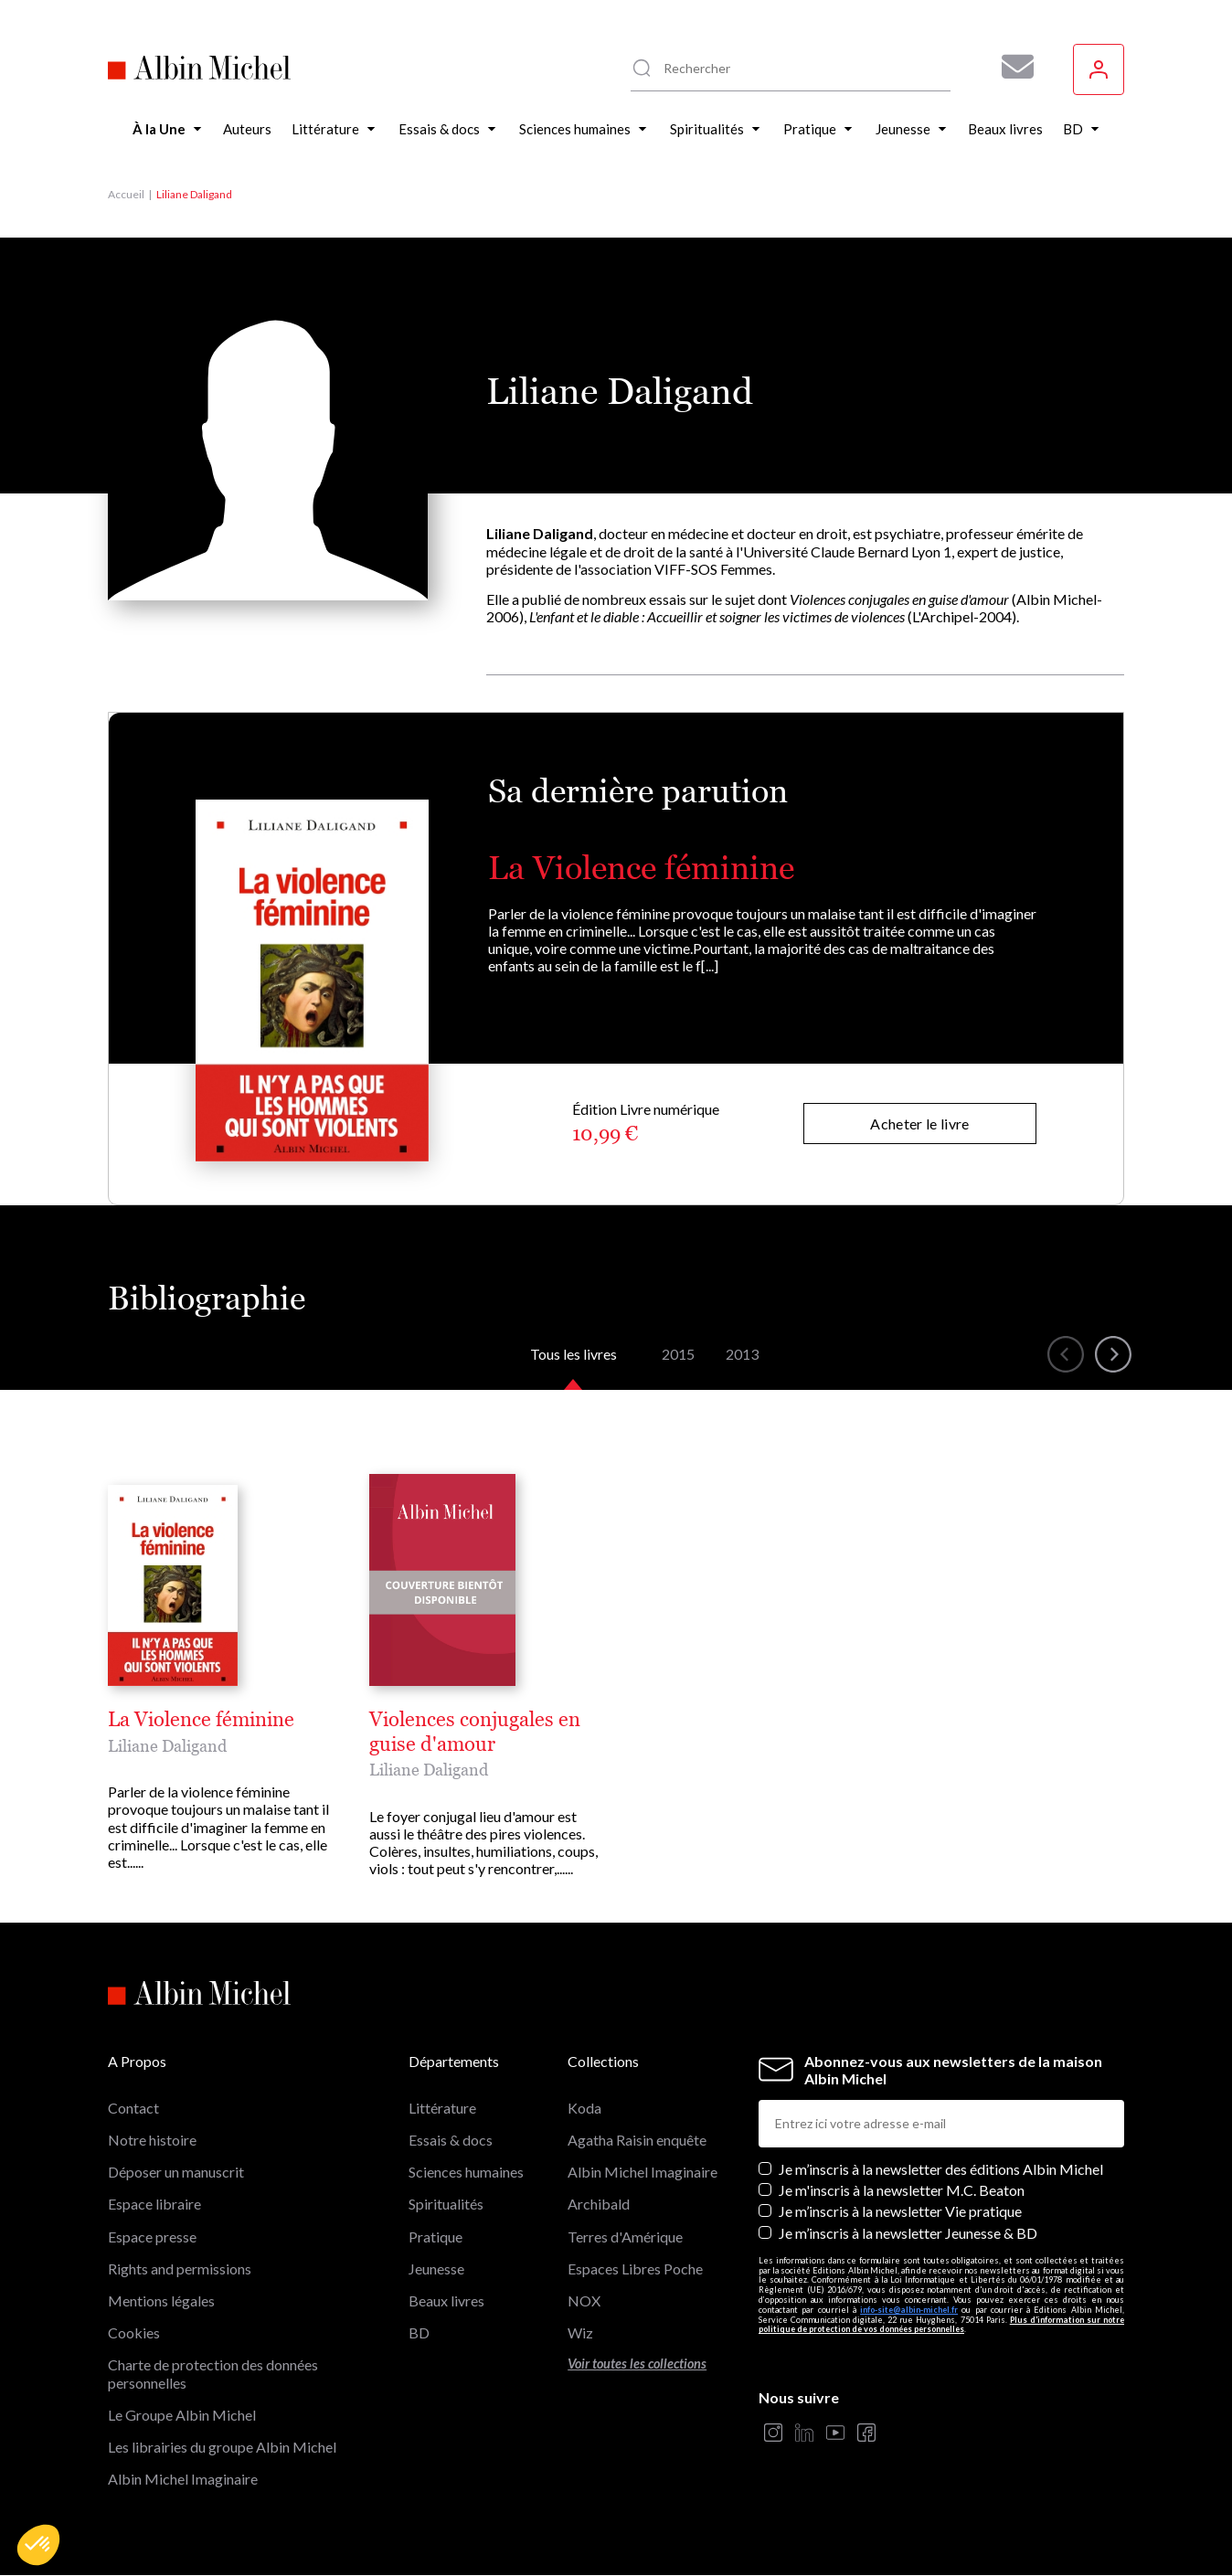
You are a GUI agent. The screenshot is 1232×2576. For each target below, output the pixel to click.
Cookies (134, 2332)
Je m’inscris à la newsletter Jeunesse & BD (908, 2233)
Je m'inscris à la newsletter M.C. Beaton (902, 2190)
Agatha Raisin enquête (637, 2139)
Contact (133, 2107)
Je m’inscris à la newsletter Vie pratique (900, 2211)
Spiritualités (446, 2203)
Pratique (435, 2236)
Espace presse (152, 2236)
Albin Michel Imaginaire (183, 2478)
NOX (584, 2300)
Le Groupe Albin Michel (182, 2414)
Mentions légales (161, 2300)
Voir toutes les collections (637, 2363)
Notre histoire (152, 2139)
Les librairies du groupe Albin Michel (222, 2446)
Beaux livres (446, 2300)
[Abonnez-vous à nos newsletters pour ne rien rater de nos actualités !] (1011, 67)
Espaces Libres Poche (635, 2268)
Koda (584, 2107)
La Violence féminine (641, 867)
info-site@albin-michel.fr (909, 2310)
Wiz (580, 2332)
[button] (38, 2545)
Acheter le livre (919, 1123)
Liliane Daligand (167, 1745)
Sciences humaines (466, 2171)
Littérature (442, 2107)
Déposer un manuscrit (176, 2171)
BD (419, 2332)
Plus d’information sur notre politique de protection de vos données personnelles (941, 2325)
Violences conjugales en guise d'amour (474, 1731)
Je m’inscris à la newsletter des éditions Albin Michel (941, 2169)
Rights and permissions (179, 2268)
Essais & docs (451, 2139)
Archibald (599, 2203)
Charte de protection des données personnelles (213, 2373)
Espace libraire (154, 2203)
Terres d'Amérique (625, 2236)
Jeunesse (436, 2268)
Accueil (126, 194)
